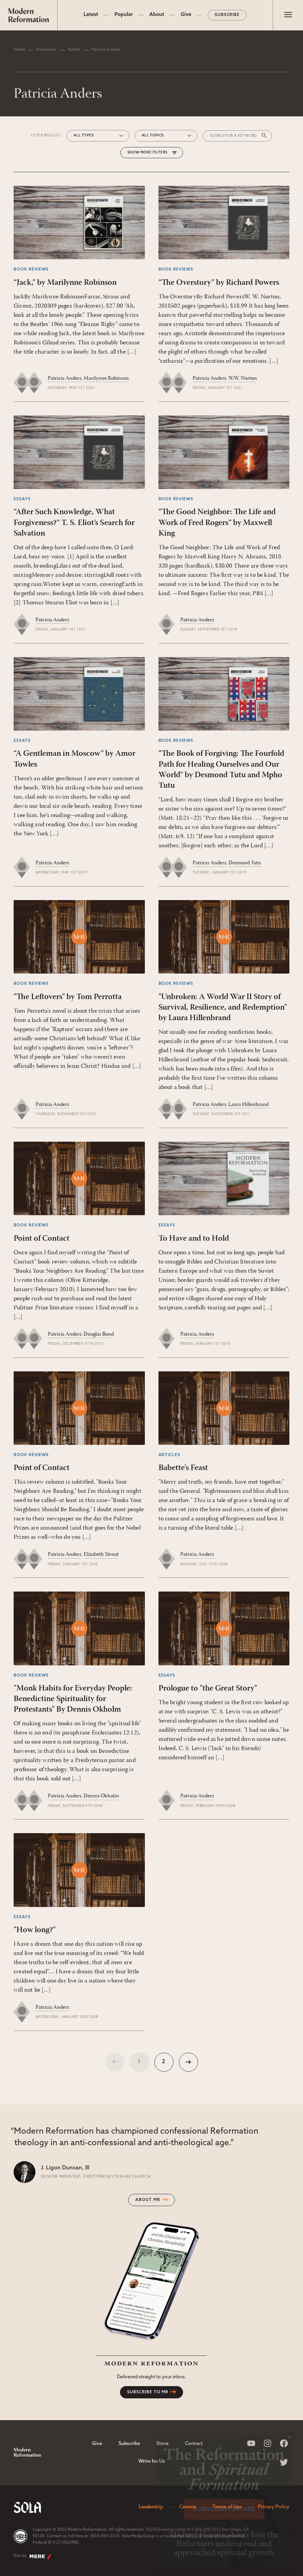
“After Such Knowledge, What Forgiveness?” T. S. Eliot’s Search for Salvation (74, 522)
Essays (22, 499)
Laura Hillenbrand (248, 1104)
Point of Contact (42, 1239)
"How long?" (35, 1930)
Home (19, 50)
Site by (32, 2556)
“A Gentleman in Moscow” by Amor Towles (74, 759)
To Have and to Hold (193, 1239)
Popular (124, 14)
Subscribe (227, 15)
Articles (169, 1455)
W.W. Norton (242, 378)
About (156, 14)
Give (186, 14)
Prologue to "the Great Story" (207, 1688)
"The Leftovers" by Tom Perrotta (68, 997)
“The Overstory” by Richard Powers (218, 283)
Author (74, 50)
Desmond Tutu (244, 863)
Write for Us (151, 2461)
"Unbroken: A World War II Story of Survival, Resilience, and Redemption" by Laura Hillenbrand (222, 1007)
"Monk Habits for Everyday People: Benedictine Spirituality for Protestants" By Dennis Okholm (73, 1699)
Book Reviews (31, 269)
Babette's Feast (183, 1468)
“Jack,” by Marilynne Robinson (65, 283)
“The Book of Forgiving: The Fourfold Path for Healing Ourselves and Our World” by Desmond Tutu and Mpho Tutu (221, 770)
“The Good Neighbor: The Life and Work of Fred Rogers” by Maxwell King (217, 522)
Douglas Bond (99, 1334)
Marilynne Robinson (106, 378)
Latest (91, 14)
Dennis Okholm (101, 1796)
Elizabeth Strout (101, 1554)
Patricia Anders (64, 378)
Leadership (151, 2507)
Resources (46, 50)
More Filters (154, 152)
